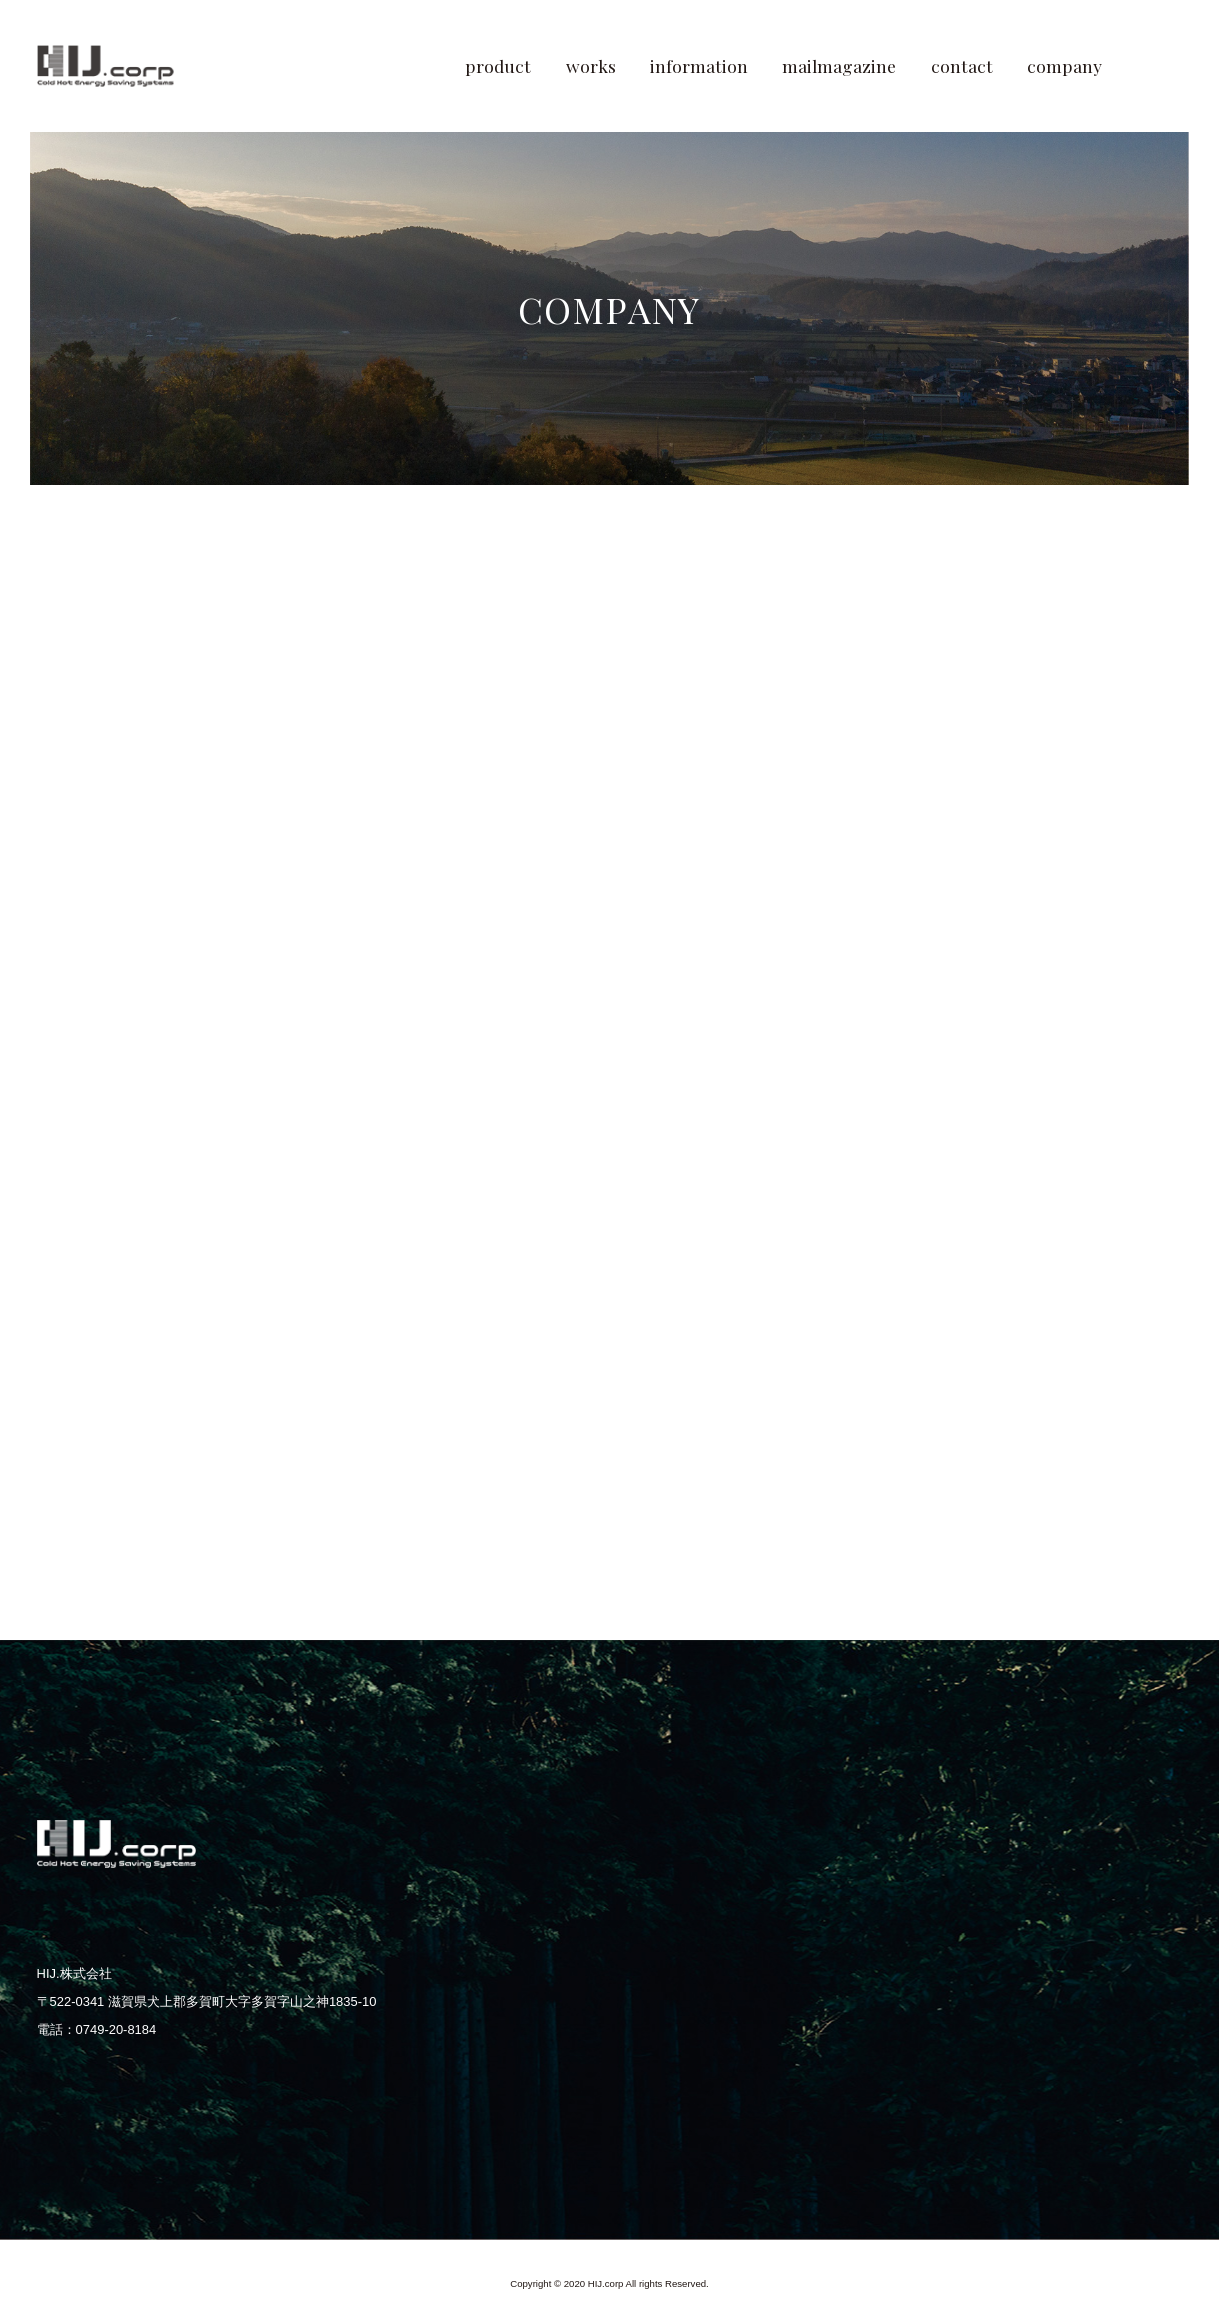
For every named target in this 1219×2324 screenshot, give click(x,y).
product (498, 65)
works (591, 65)
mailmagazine (839, 65)
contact (962, 65)
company (1064, 65)
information (699, 65)
